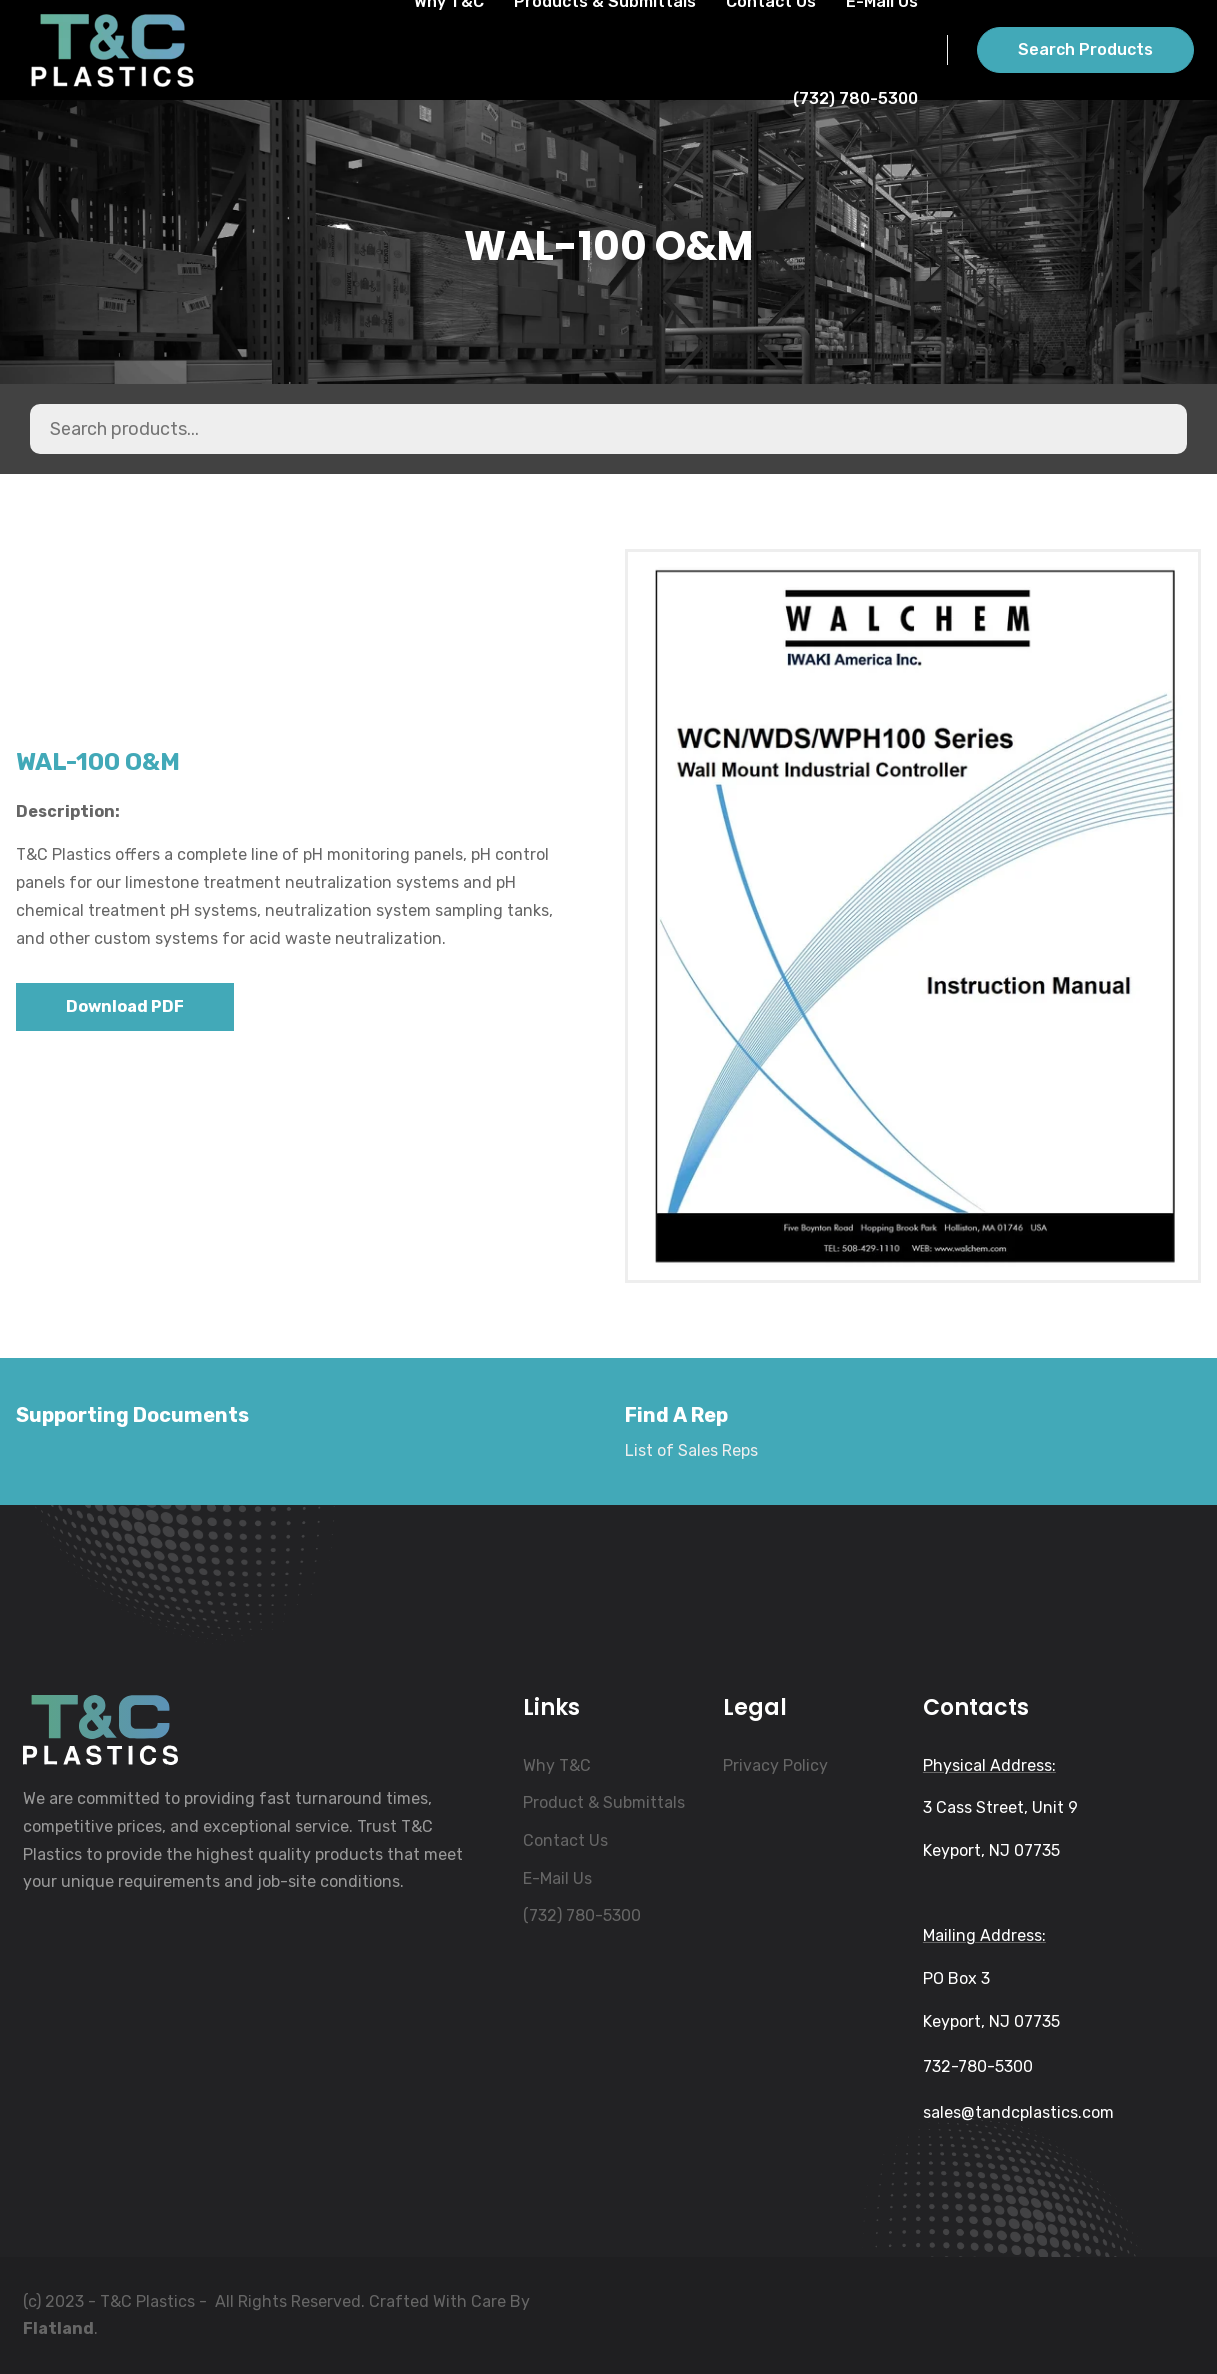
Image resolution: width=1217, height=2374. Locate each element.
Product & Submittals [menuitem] (604, 1802)
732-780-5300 (978, 2066)
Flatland (58, 2328)
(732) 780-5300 (855, 98)
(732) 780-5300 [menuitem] (582, 1915)
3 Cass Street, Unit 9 (1000, 1807)
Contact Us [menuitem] (565, 1840)
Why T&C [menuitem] (557, 1765)
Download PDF (125, 1006)
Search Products (1085, 49)
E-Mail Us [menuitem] (557, 1878)
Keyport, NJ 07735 (991, 1850)
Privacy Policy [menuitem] (775, 1765)
